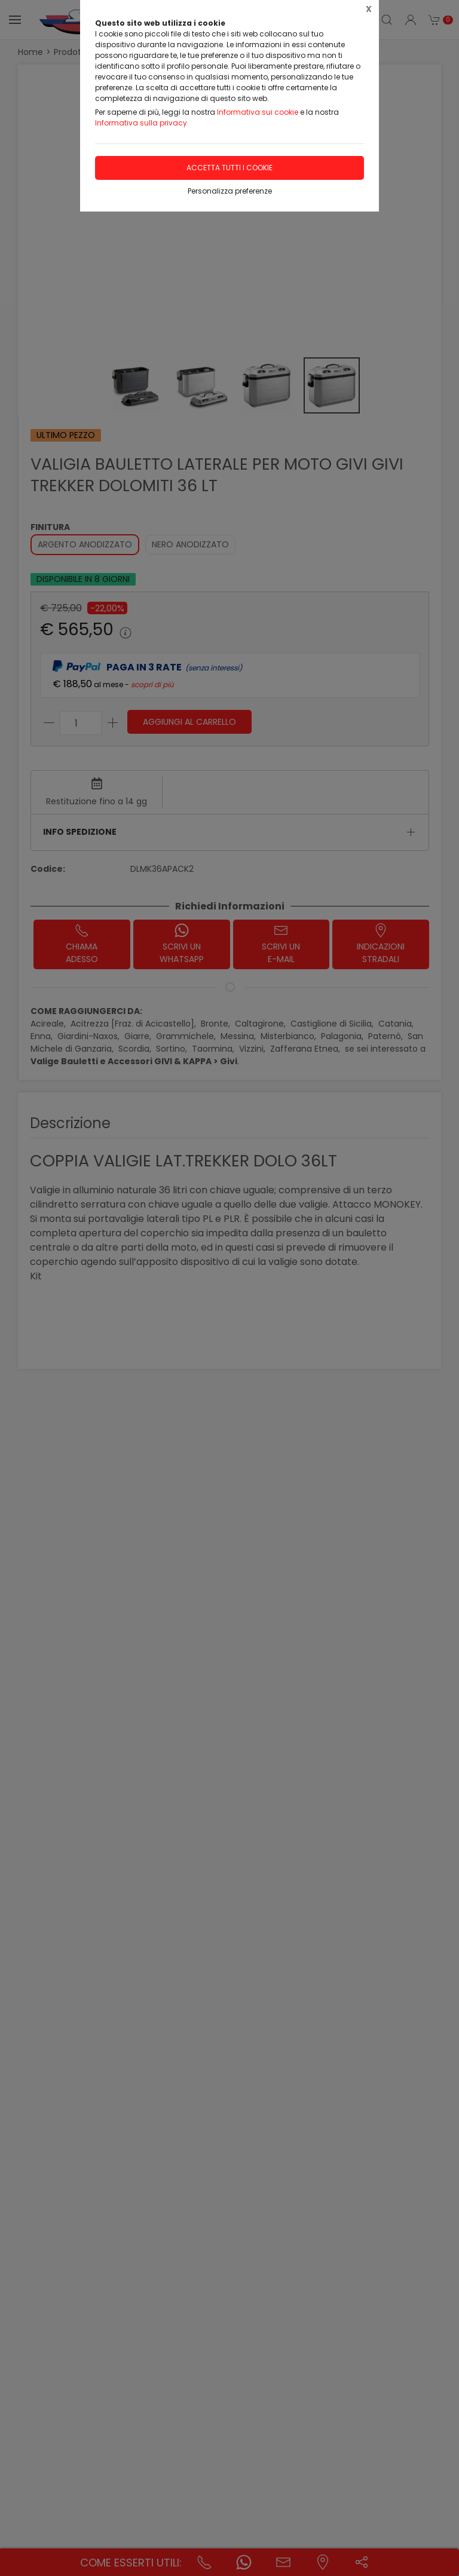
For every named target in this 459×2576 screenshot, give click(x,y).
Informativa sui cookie (257, 112)
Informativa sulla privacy (141, 123)
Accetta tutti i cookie (229, 168)
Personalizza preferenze (230, 191)
